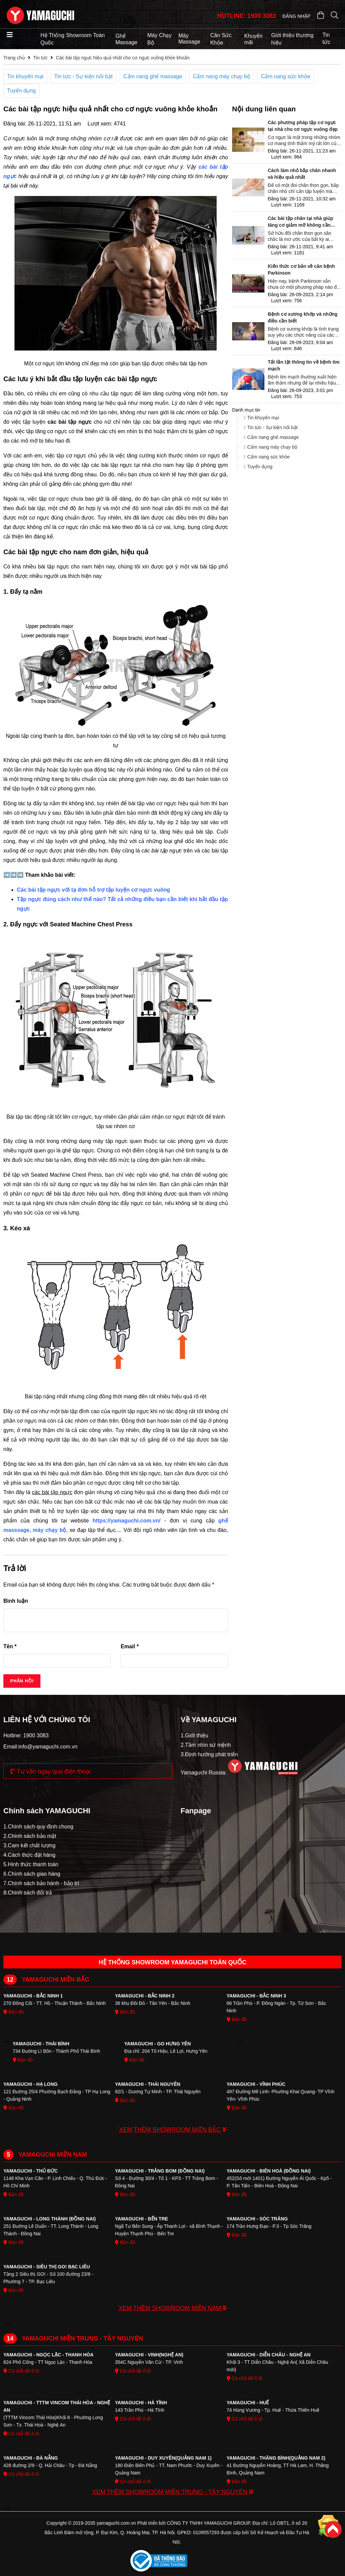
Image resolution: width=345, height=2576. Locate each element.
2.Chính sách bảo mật (29, 1836)
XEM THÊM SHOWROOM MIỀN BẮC (172, 2129)
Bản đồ (13, 2012)
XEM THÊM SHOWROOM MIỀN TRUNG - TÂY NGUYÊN (172, 2492)
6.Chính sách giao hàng (31, 1874)
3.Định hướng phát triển (209, 1754)
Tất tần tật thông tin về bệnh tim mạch (304, 365)
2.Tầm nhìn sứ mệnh (206, 1745)
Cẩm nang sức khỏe (285, 76)
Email (129, 1646)
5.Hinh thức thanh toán (30, 1864)
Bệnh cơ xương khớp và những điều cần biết (303, 317)
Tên (10, 1646)
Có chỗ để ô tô (21, 2371)
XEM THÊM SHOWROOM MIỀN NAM (173, 2308)
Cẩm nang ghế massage (152, 76)
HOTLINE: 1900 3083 (246, 15)
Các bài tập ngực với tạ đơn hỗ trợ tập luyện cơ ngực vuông (93, 890)
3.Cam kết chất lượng (29, 1845)
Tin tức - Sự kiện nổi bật (83, 76)
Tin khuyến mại (25, 76)
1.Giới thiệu (194, 1735)
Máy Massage (189, 39)
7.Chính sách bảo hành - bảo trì (41, 1883)
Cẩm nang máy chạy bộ (221, 76)
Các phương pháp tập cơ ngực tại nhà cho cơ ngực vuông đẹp (303, 126)
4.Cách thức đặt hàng (29, 1855)
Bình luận (15, 1601)
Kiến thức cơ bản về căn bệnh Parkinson (301, 269)
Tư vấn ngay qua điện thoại (50, 1771)
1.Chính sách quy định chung (38, 1826)
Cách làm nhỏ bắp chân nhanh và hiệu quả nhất (302, 174)
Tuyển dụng (21, 90)
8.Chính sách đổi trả (27, 1893)
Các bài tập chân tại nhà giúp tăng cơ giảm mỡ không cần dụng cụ (300, 222)
